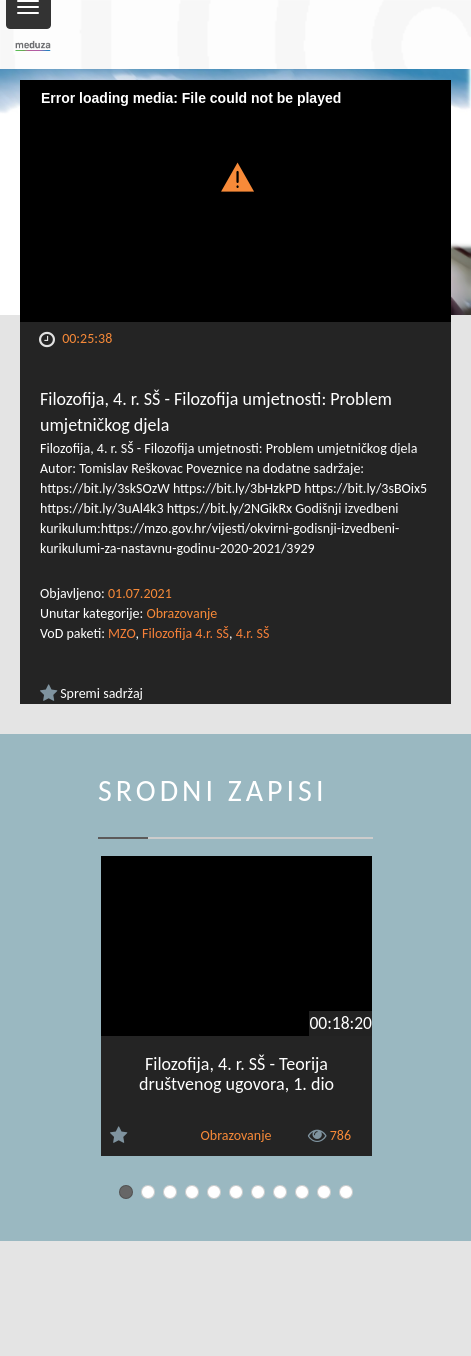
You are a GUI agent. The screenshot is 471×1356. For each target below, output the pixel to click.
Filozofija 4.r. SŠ (185, 633)
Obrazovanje (181, 613)
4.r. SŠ (253, 633)
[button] (236, 175)
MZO (121, 633)
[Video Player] (235, 201)
